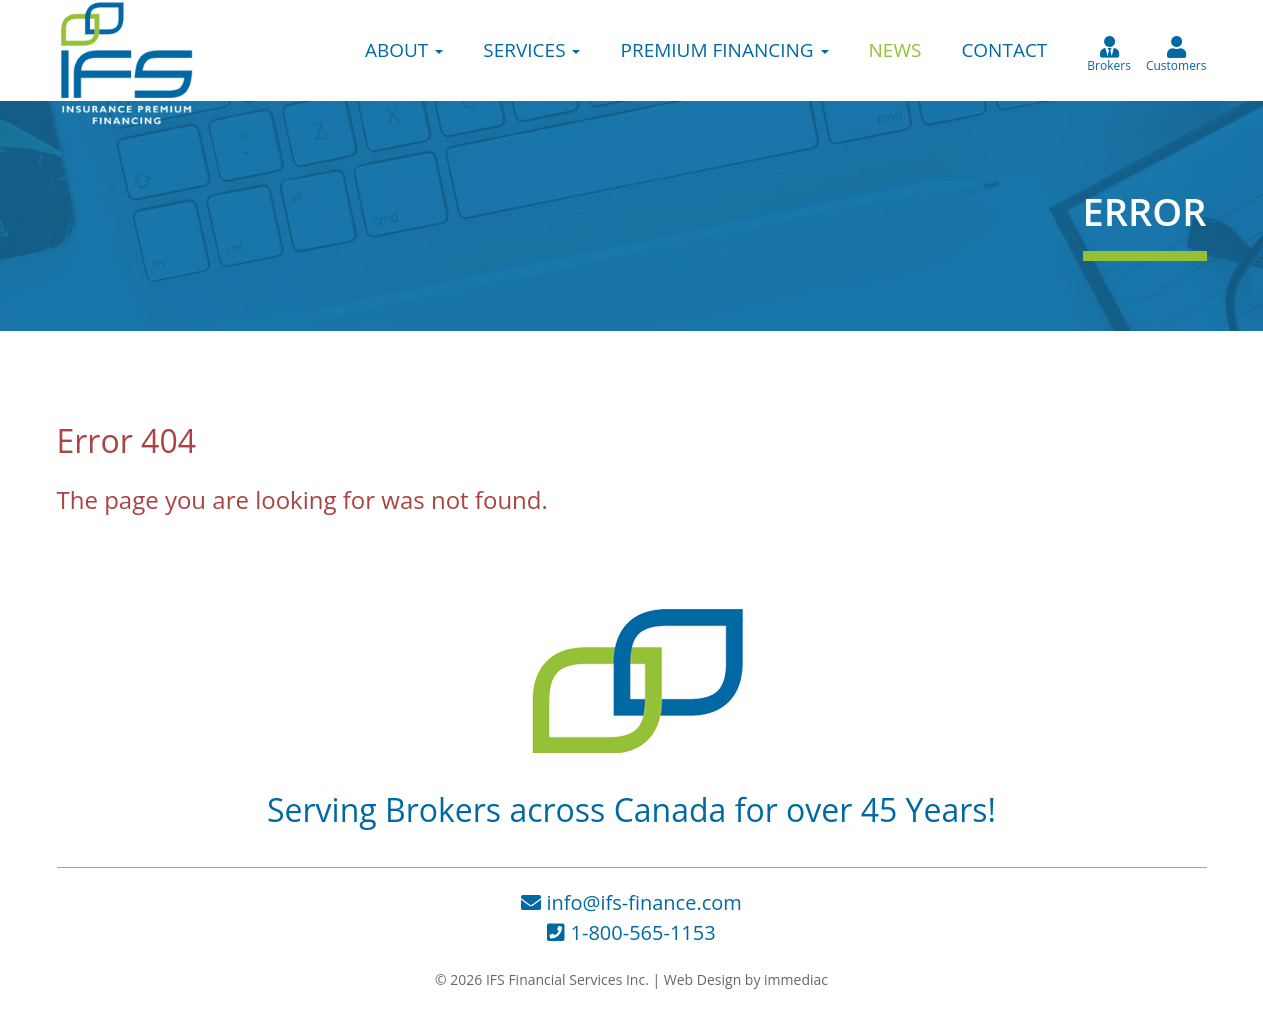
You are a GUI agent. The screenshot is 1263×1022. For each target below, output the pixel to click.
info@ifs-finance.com (631, 902)
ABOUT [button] (404, 50)
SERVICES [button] (531, 50)
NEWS (895, 50)
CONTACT (1004, 50)
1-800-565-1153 (631, 932)
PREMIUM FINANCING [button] (724, 50)
